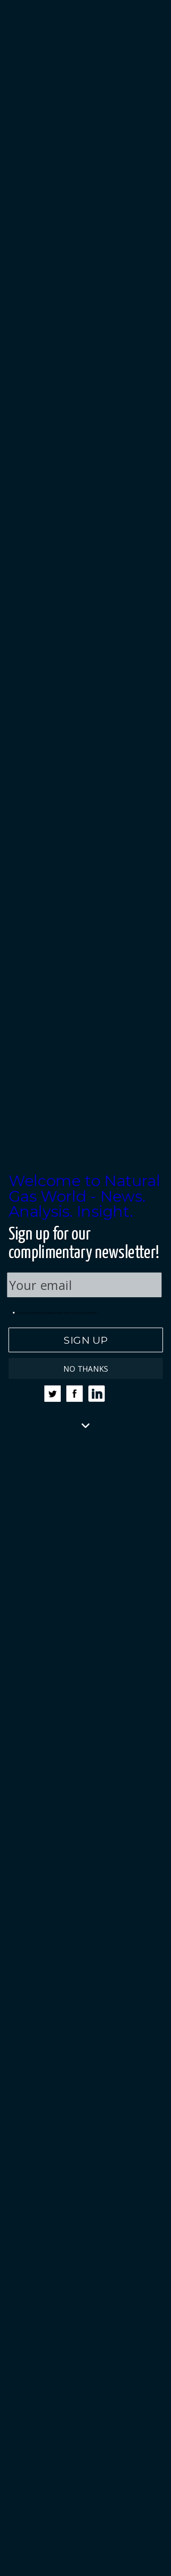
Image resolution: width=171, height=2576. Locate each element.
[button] (85, 1196)
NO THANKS (85, 1368)
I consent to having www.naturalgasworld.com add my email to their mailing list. (54, 1312)
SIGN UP (86, 1339)
